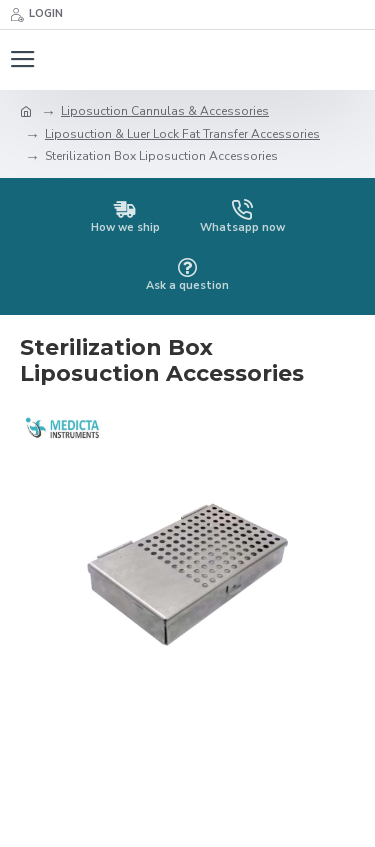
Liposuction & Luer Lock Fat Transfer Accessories (182, 134)
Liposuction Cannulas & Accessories (165, 111)
